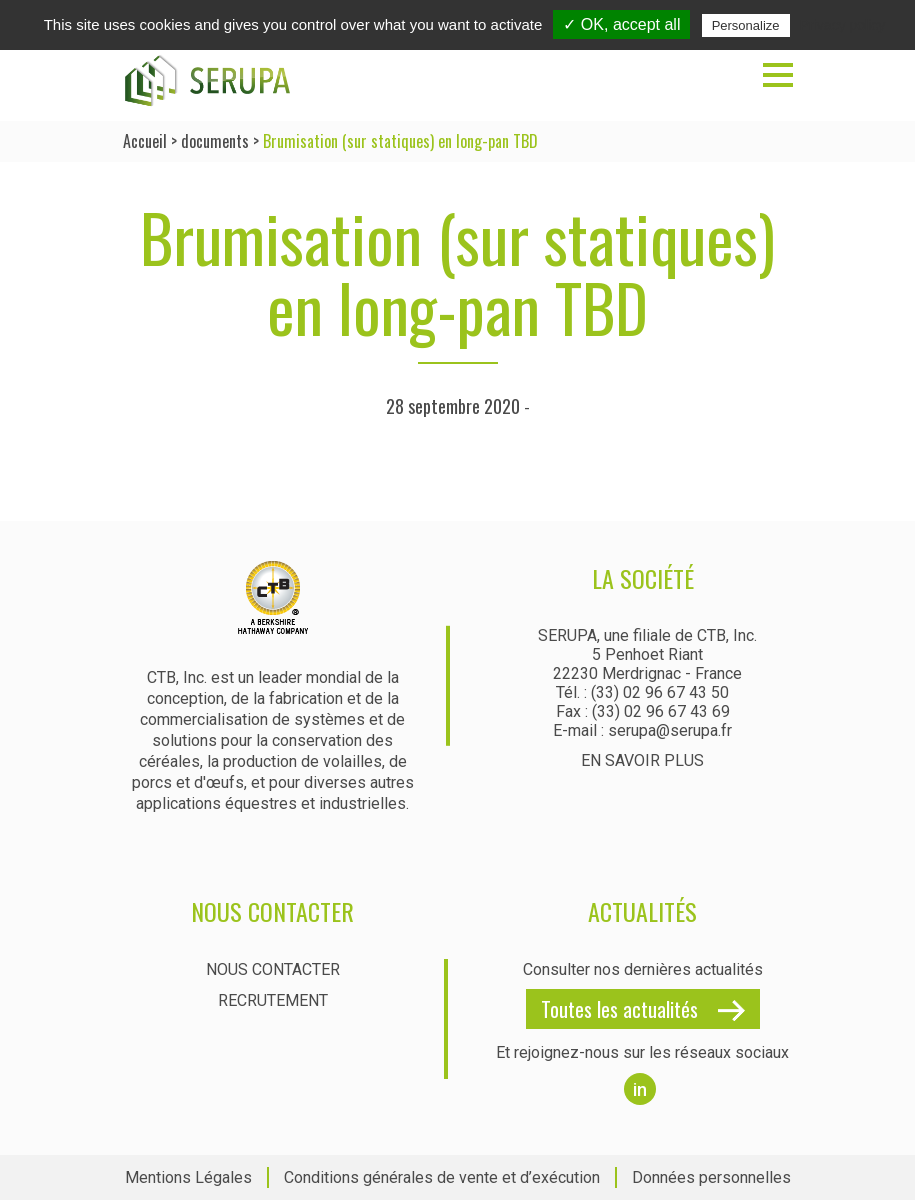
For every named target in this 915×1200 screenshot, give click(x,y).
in (640, 1089)
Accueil (145, 141)
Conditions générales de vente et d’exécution (442, 1177)
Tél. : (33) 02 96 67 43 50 (642, 692)
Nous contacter (273, 969)
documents (215, 141)
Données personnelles (711, 1177)
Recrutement (273, 1000)
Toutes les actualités (619, 1009)
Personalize (746, 25)
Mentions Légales (188, 1177)
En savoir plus (642, 760)
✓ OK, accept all (621, 24)
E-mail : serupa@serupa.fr (642, 730)
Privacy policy (843, 25)
